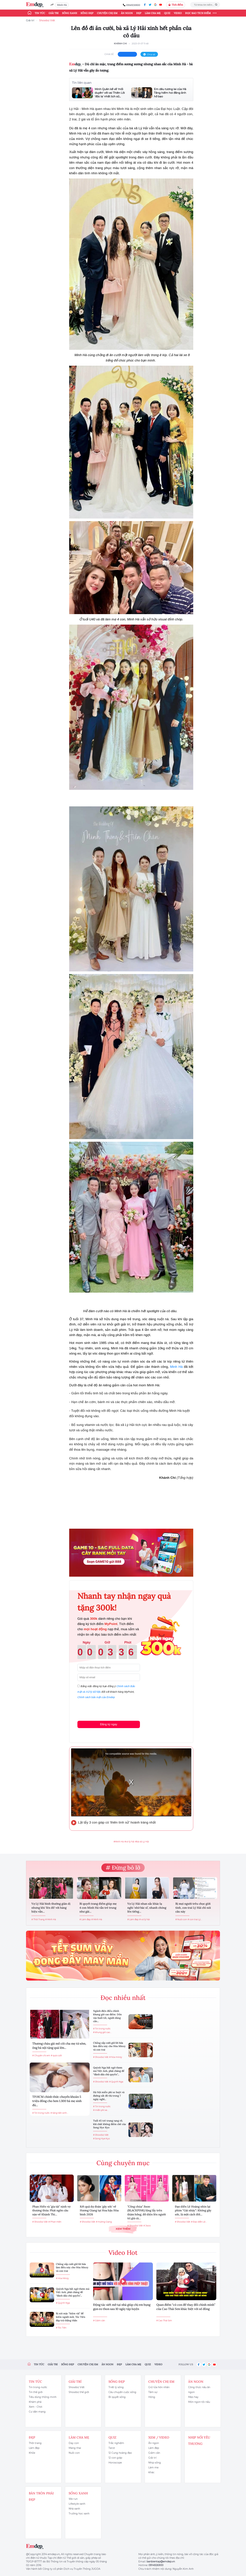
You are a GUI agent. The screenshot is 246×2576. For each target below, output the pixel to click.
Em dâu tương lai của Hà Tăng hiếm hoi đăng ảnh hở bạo (170, 92)
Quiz (167, 13)
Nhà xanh (74, 2508)
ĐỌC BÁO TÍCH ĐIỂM (198, 13)
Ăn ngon (127, 13)
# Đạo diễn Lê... (199, 2221)
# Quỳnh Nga (116, 2081)
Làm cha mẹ (153, 13)
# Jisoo (147, 2225)
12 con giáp (115, 2457)
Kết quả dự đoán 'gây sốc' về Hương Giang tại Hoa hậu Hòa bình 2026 (99, 2210)
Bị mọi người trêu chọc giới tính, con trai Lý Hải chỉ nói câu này (193, 1907)
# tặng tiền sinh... (59, 2113)
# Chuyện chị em (41, 2055)
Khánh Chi (120, 43)
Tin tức (40, 13)
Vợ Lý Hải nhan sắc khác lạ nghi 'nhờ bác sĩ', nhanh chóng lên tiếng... (146, 1907)
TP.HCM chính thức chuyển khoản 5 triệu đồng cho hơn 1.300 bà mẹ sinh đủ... (57, 2101)
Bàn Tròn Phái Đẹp (41, 2496)
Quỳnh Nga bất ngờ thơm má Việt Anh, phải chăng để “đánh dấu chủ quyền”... (108, 2071)
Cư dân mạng (37, 2411)
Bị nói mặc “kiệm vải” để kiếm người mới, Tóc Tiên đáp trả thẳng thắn (70, 2317)
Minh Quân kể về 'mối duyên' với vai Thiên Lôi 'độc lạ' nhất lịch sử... (110, 92)
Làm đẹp (34, 2448)
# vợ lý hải (144, 1919)
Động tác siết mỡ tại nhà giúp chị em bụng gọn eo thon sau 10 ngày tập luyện (121, 2307)
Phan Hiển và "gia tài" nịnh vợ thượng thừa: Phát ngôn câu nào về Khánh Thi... (51, 2210)
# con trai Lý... (195, 1919)
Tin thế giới (36, 2392)
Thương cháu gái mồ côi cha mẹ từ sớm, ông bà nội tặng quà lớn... (59, 2046)
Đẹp (138, 13)
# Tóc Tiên (61, 2327)
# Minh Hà (50, 1919)
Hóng (151, 2397)
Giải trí (54, 13)
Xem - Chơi (35, 2406)
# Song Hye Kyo (101, 2138)
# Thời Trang (38, 1919)
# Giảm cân (99, 2320)
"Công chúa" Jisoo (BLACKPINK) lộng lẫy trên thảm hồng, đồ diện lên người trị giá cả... (146, 2212)
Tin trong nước (38, 2387)
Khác (151, 2472)
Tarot (111, 2448)
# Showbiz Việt (100, 2057)
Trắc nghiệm (116, 2443)
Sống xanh (69, 13)
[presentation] (104, 1709)
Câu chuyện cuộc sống (122, 2392)
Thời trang (35, 2443)
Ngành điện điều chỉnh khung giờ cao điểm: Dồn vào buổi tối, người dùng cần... (107, 2016)
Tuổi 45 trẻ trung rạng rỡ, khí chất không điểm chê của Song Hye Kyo (109, 2124)
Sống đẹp (87, 13)
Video (178, 13)
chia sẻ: (109, 54)
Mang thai (75, 2448)
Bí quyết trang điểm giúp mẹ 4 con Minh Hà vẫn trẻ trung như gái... (98, 1907)
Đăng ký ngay (108, 1724)
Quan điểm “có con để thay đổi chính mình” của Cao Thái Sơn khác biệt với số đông (185, 2307)
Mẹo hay (193, 2397)
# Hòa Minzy (62, 2278)
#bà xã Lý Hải (142, 1841)
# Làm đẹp (85, 1919)
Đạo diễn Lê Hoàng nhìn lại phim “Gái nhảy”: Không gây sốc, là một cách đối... (193, 2210)
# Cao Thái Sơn (164, 2320)
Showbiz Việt (47, 20)
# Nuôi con (181, 1919)
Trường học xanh (79, 2513)
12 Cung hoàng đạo (120, 2452)
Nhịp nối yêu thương (199, 2440)
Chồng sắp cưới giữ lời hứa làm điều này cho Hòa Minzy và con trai (109, 2046)
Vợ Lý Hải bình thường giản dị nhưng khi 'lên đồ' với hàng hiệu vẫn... (50, 1907)
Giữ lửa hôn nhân (158, 2387)
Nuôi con (74, 2452)
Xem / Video (158, 2437)
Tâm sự (152, 2392)
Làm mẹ (153, 2467)
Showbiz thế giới (79, 2392)
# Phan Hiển (54, 2221)
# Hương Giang (104, 2221)
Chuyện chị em (107, 13)
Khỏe (32, 2452)
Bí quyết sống (117, 2397)
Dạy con (74, 2443)
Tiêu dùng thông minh (42, 2397)
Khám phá (35, 2401)
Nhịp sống (154, 2462)
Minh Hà (62, 4)
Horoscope (115, 2462)
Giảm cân (154, 2452)
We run (73, 2498)
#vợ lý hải (129, 1841)
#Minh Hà (119, 1841)
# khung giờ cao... (102, 2032)
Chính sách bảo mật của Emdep (96, 1697)
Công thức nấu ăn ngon (199, 2390)
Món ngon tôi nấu (199, 2401)
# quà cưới (56, 2055)
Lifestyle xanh (77, 2503)
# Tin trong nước (41, 2113)
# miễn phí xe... (101, 2110)
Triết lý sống (116, 2387)
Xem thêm (123, 2228)
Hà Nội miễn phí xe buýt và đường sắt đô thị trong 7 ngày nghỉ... (108, 2096)
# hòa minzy (115, 2057)
